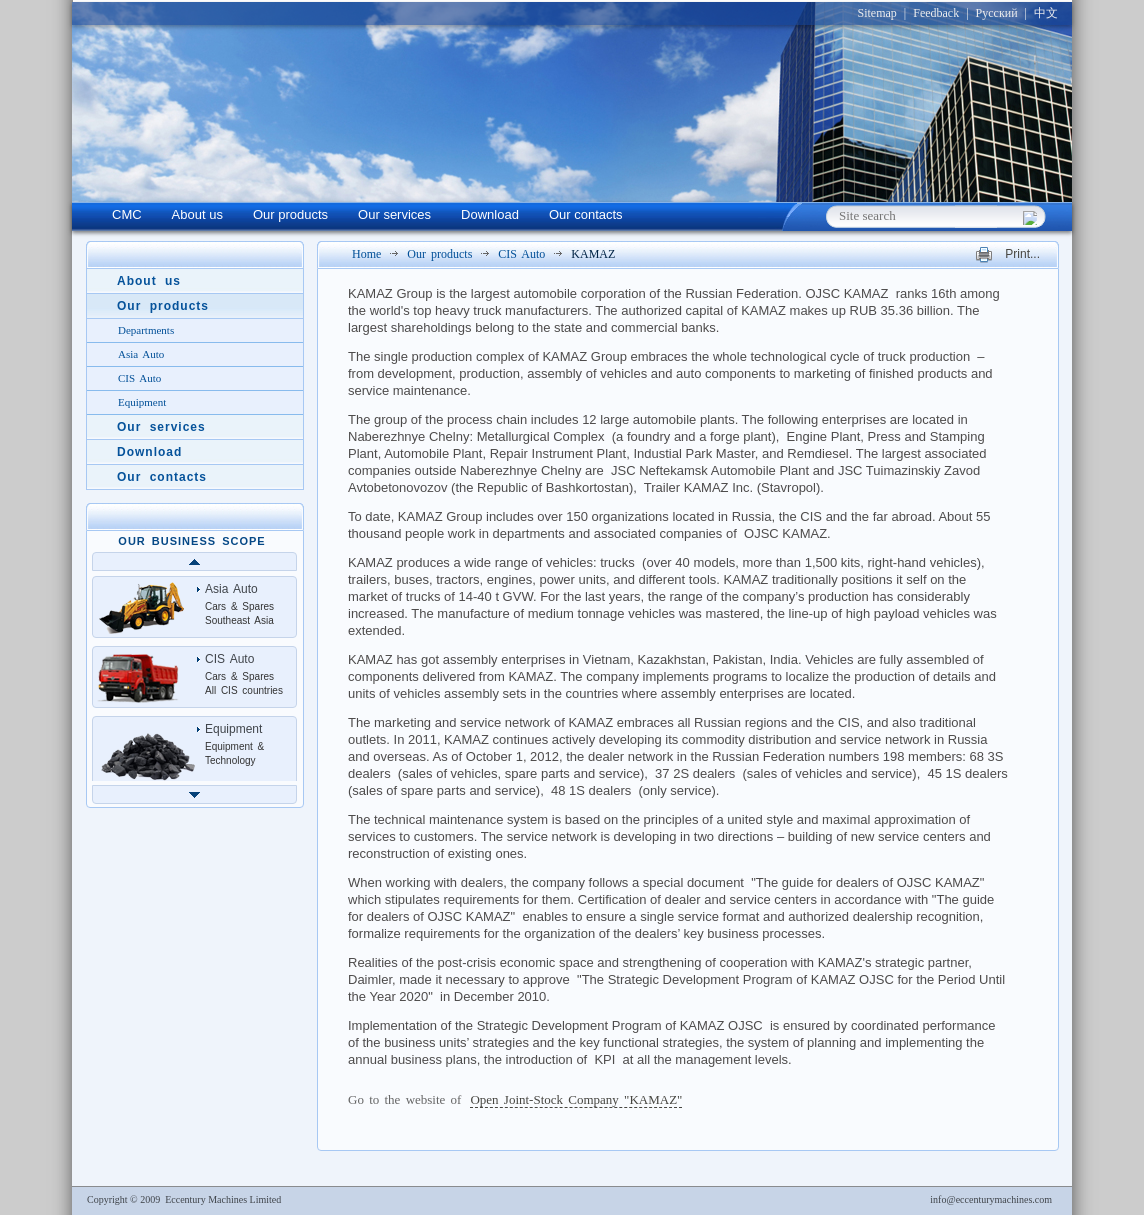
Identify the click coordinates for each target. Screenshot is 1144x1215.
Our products (290, 214)
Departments (146, 330)
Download (490, 214)
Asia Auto (141, 354)
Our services (394, 214)
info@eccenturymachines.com (991, 1199)
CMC (127, 214)
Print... (1022, 255)
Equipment (142, 402)
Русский (997, 13)
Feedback (936, 13)
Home (366, 254)
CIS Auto (521, 254)
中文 (1046, 13)
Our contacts (586, 214)
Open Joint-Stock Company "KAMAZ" (576, 1099)
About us (197, 214)
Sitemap (876, 13)
